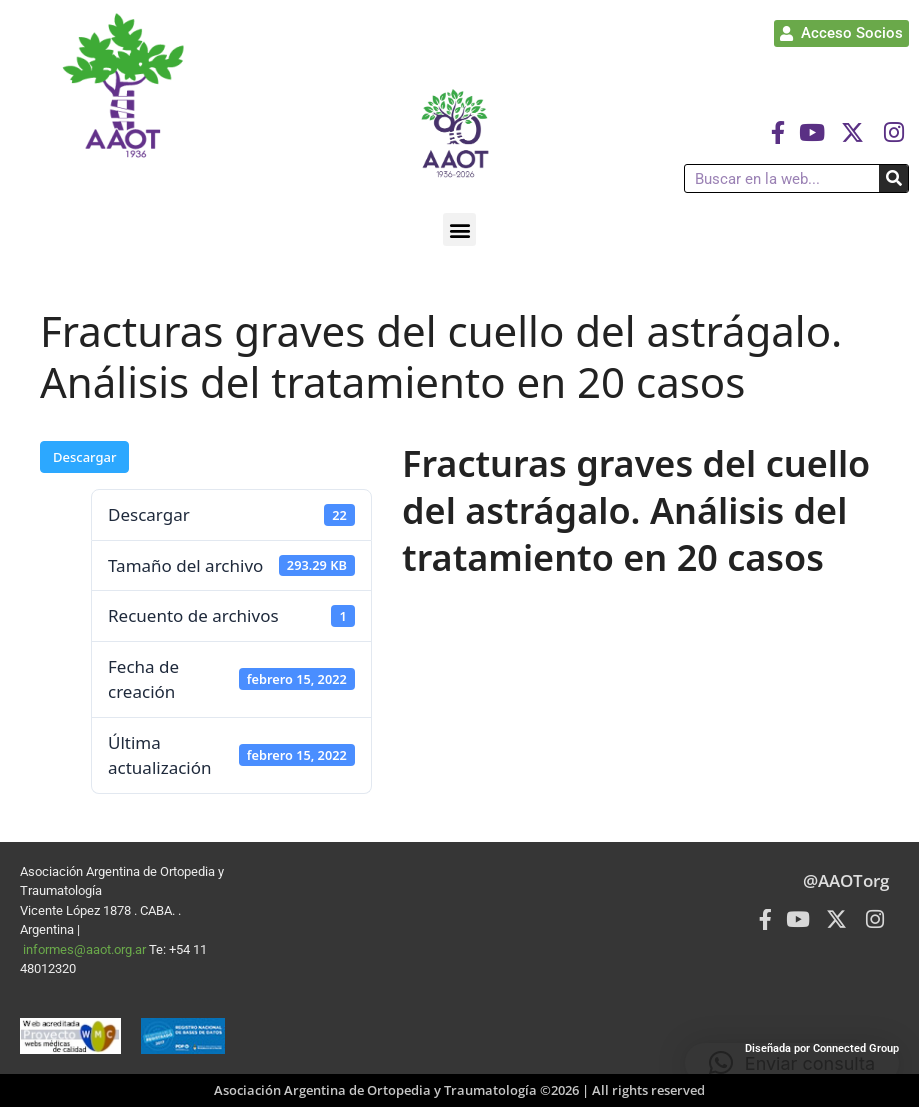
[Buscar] (893, 178)
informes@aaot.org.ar (86, 949)
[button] (459, 229)
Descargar (84, 457)
